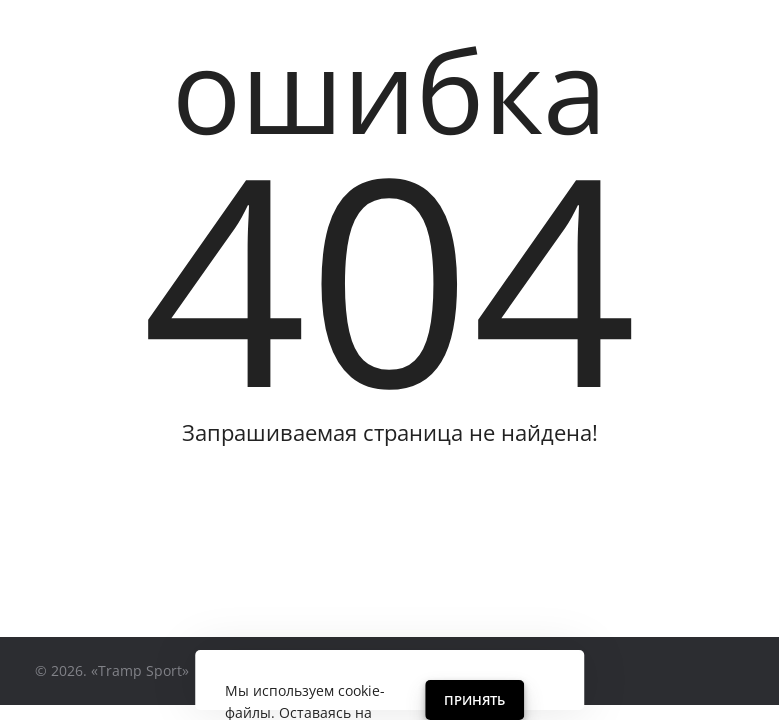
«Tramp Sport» (140, 670)
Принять (474, 700)
